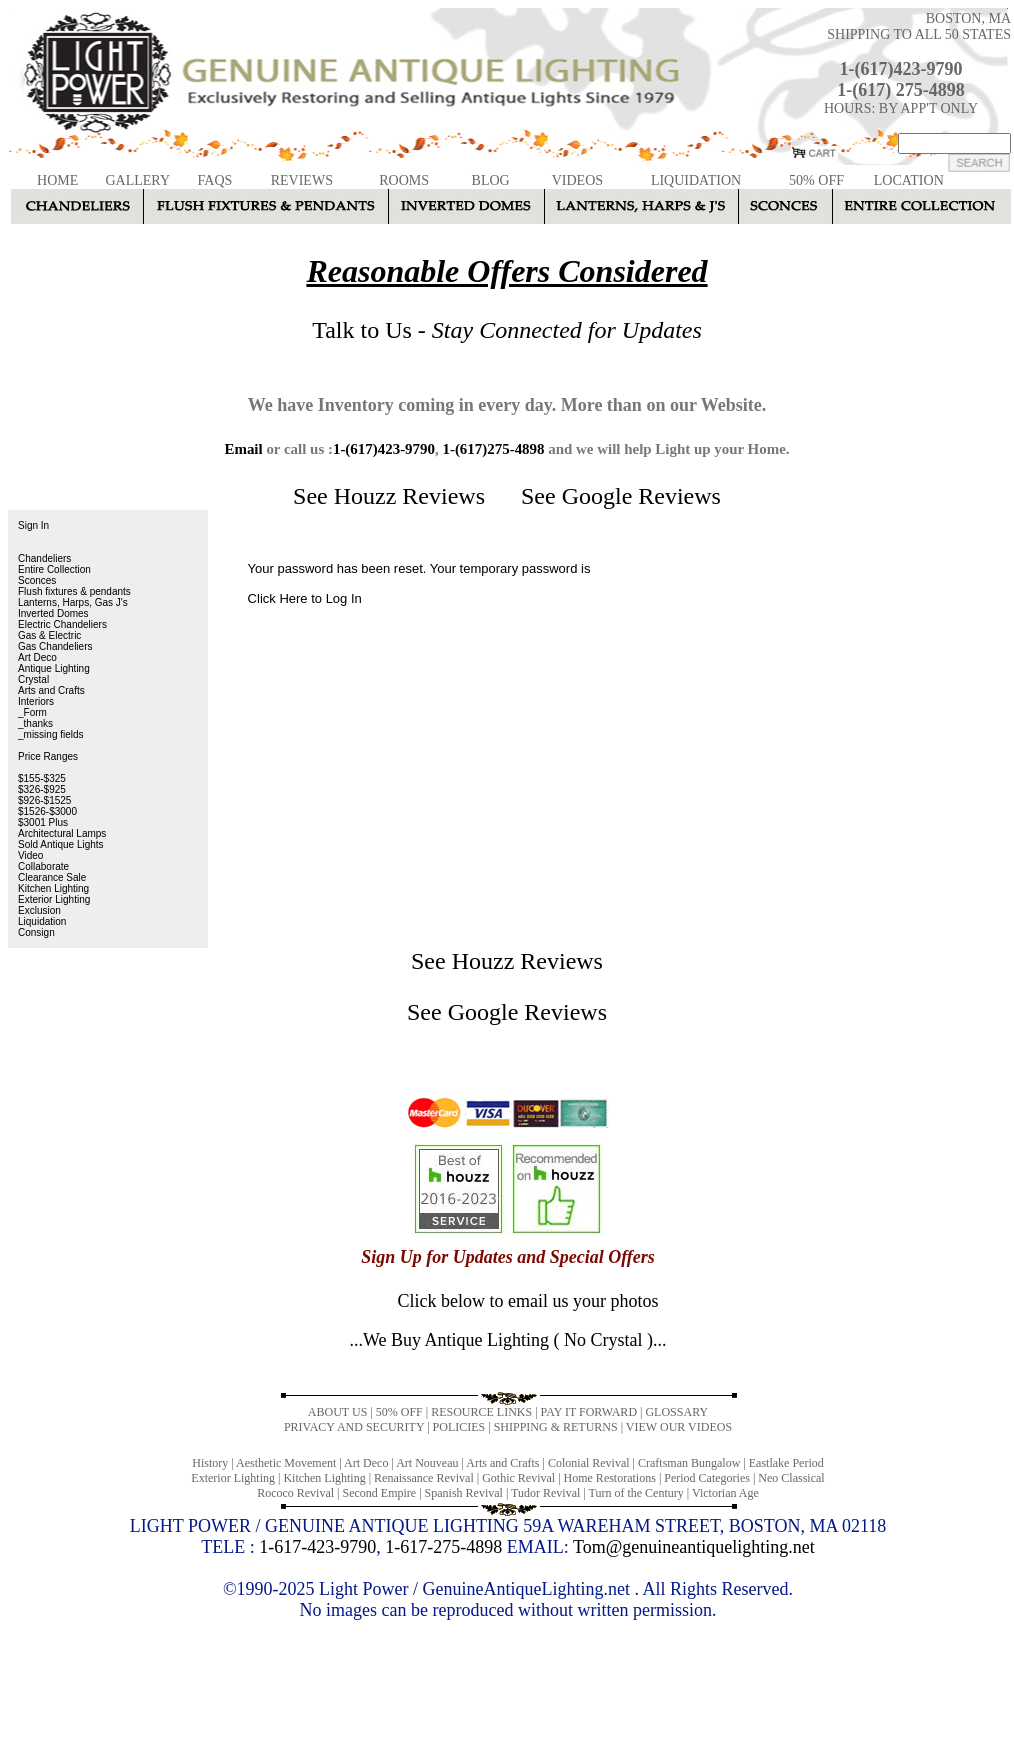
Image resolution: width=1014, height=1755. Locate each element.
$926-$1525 (44, 800)
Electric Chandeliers (62, 624)
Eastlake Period (786, 1463)
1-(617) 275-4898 (900, 90)
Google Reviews (641, 496)
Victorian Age (725, 1493)
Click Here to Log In (305, 598)
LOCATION (909, 180)
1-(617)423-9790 (901, 69)
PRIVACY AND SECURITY (354, 1427)
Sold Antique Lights (61, 844)
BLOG (491, 180)
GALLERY (137, 180)
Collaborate (43, 866)
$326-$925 (42, 789)
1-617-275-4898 (443, 1547)
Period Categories (707, 1478)
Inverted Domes (53, 613)
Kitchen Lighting (53, 888)
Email (243, 449)
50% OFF (816, 180)
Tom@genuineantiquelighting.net (694, 1547)
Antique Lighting (54, 668)
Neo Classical (791, 1478)
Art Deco (37, 657)
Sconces (37, 580)
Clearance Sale (52, 877)
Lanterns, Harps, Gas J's (73, 602)
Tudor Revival (545, 1493)
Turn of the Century (636, 1493)
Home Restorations (610, 1478)
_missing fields (51, 734)
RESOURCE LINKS (481, 1412)
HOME (57, 180)
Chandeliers (44, 558)
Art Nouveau (427, 1463)
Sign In (33, 525)
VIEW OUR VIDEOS (679, 1427)
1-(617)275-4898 (493, 449)
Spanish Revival (464, 1493)
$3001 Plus (43, 822)
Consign (36, 932)
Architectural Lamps (62, 833)
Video (30, 855)
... (507, 1340)
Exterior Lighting (54, 899)
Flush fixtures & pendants (74, 591)
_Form (32, 712)
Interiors (36, 701)
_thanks (35, 723)
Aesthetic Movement (286, 1463)
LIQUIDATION (696, 180)
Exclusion (39, 910)
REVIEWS (302, 180)
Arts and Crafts (51, 690)
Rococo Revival (295, 1493)
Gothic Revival (518, 1478)
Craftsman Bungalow (689, 1463)
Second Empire (380, 1493)
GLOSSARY (676, 1412)
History (210, 1463)
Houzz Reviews (409, 496)
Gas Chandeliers (55, 646)
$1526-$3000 (47, 811)
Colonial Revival (589, 1463)
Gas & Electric (49, 635)
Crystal (33, 679)
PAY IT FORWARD (589, 1412)
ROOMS (404, 180)
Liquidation (42, 921)
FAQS (215, 180)
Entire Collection (54, 569)
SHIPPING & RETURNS (556, 1427)
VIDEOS (577, 180)
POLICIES (459, 1427)
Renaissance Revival (424, 1478)
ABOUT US (337, 1412)
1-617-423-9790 (317, 1547)
